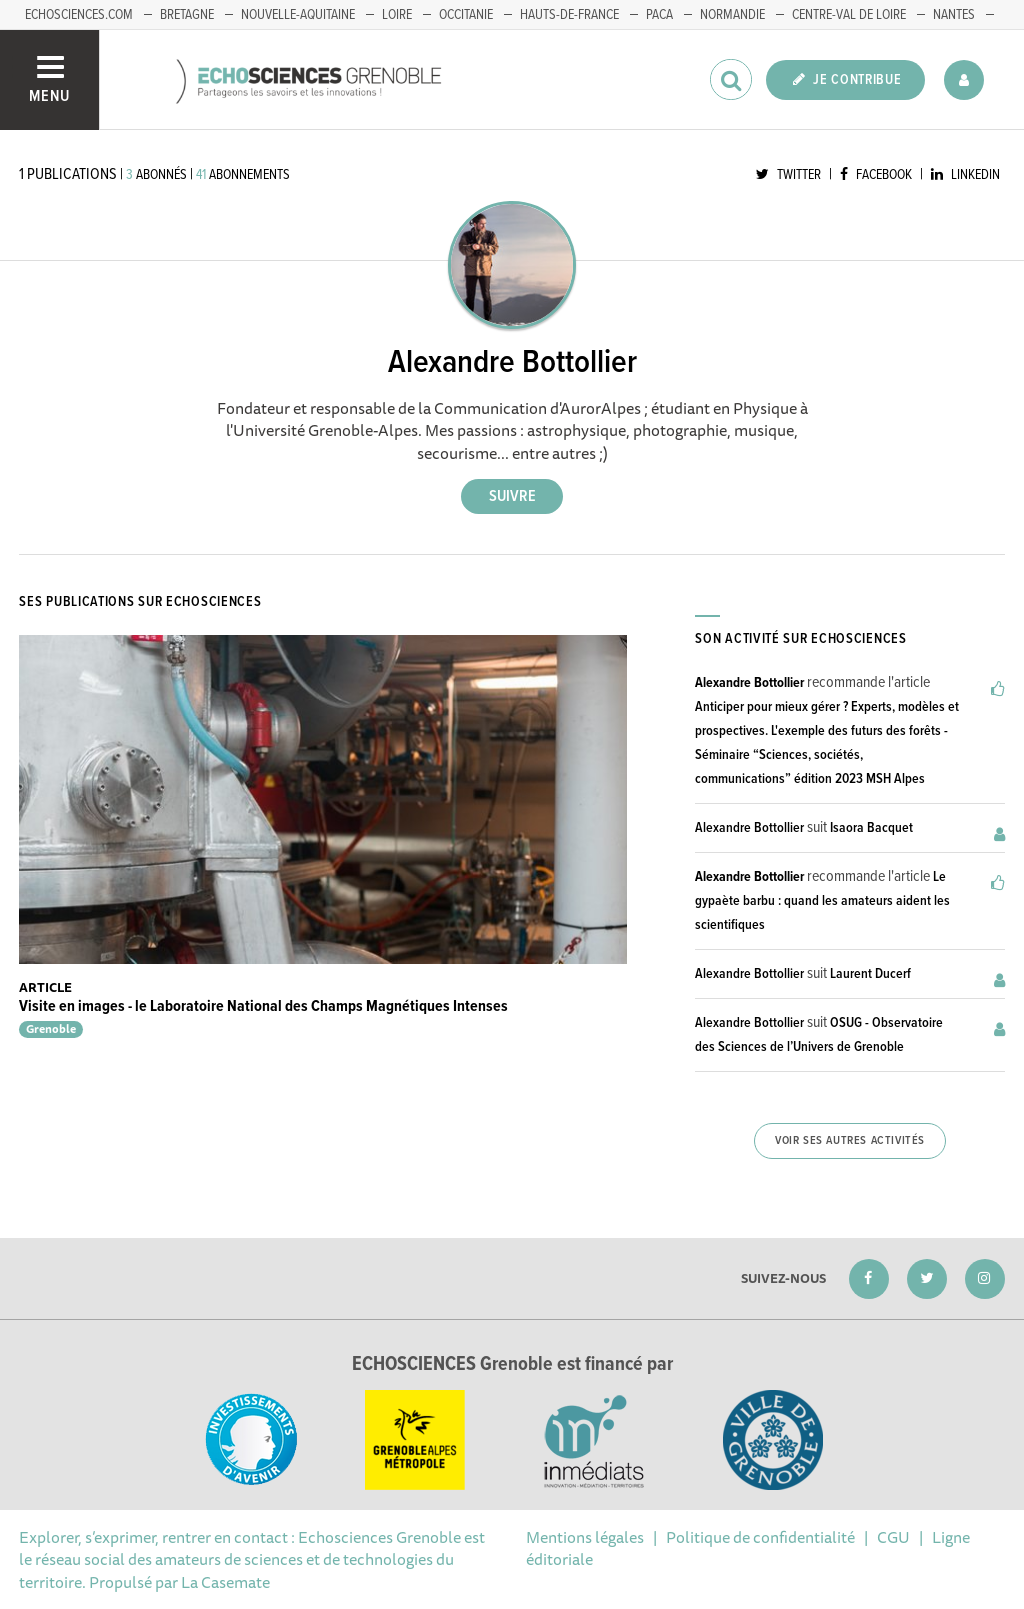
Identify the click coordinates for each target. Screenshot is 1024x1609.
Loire (397, 15)
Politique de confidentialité (760, 1537)
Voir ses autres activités (850, 1141)
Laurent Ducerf (870, 974)
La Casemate (225, 1582)
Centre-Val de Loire (849, 15)
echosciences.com (79, 15)
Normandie (732, 15)
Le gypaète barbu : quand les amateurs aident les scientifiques (822, 901)
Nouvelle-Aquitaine (298, 15)
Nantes (954, 15)
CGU (893, 1537)
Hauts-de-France (569, 15)
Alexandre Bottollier (749, 683)
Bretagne (187, 15)
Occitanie (466, 15)
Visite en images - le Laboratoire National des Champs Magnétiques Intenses (263, 1006)
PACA (659, 15)
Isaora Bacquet (871, 828)
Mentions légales (585, 1537)
